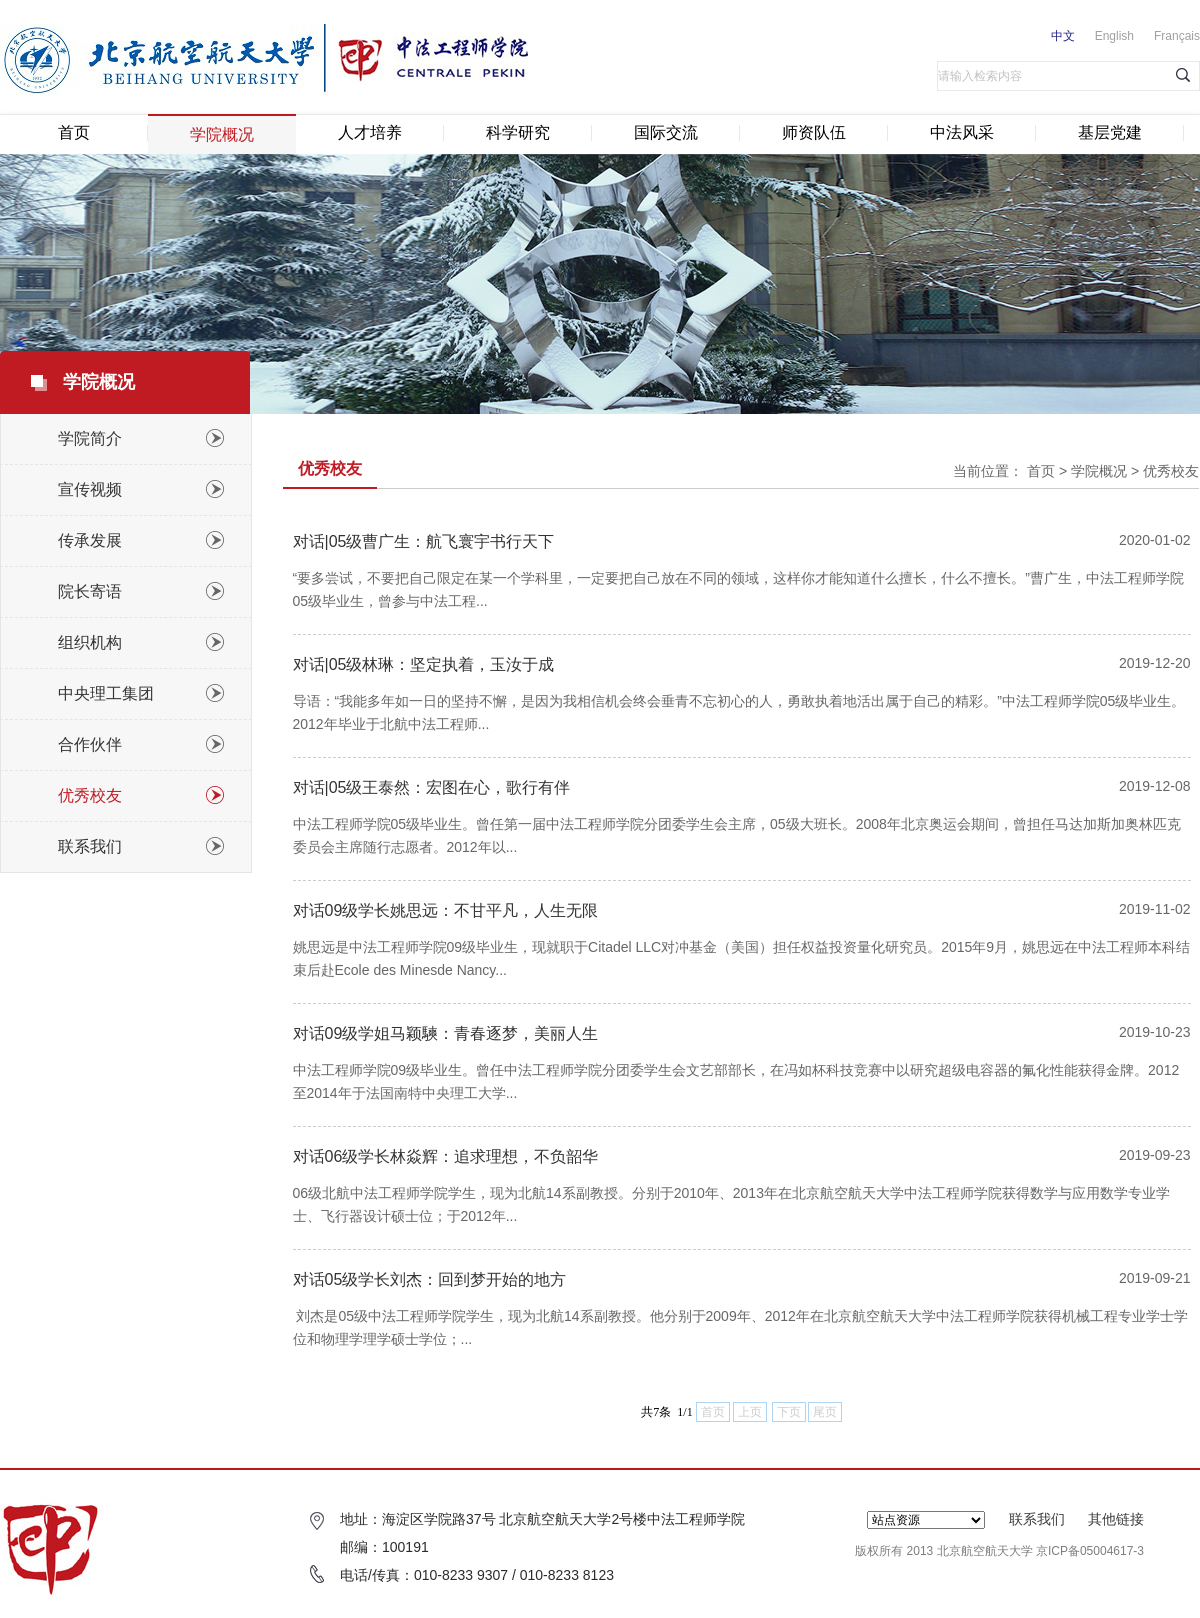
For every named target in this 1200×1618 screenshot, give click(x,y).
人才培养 (370, 132)
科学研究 (518, 132)
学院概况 (222, 134)
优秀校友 (1171, 471)
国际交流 (666, 132)
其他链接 (1116, 1519)
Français (1177, 36)
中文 (1063, 36)
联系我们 (1037, 1519)
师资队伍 (814, 132)
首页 (74, 132)
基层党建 (1110, 132)
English (1114, 36)
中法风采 (962, 132)
